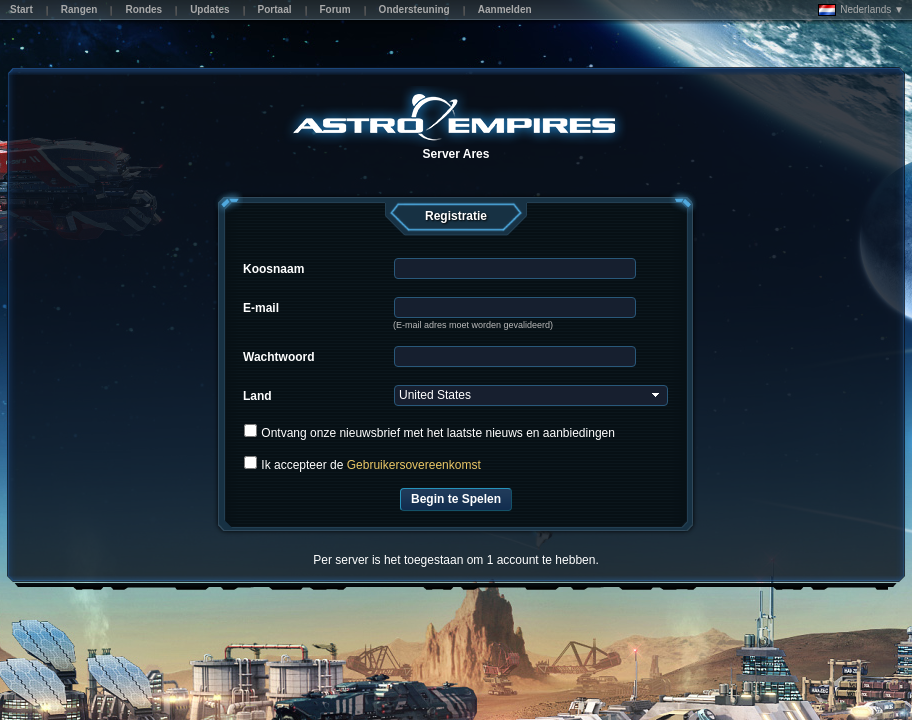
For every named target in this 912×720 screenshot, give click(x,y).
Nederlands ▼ (861, 10)
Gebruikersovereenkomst (414, 465)
